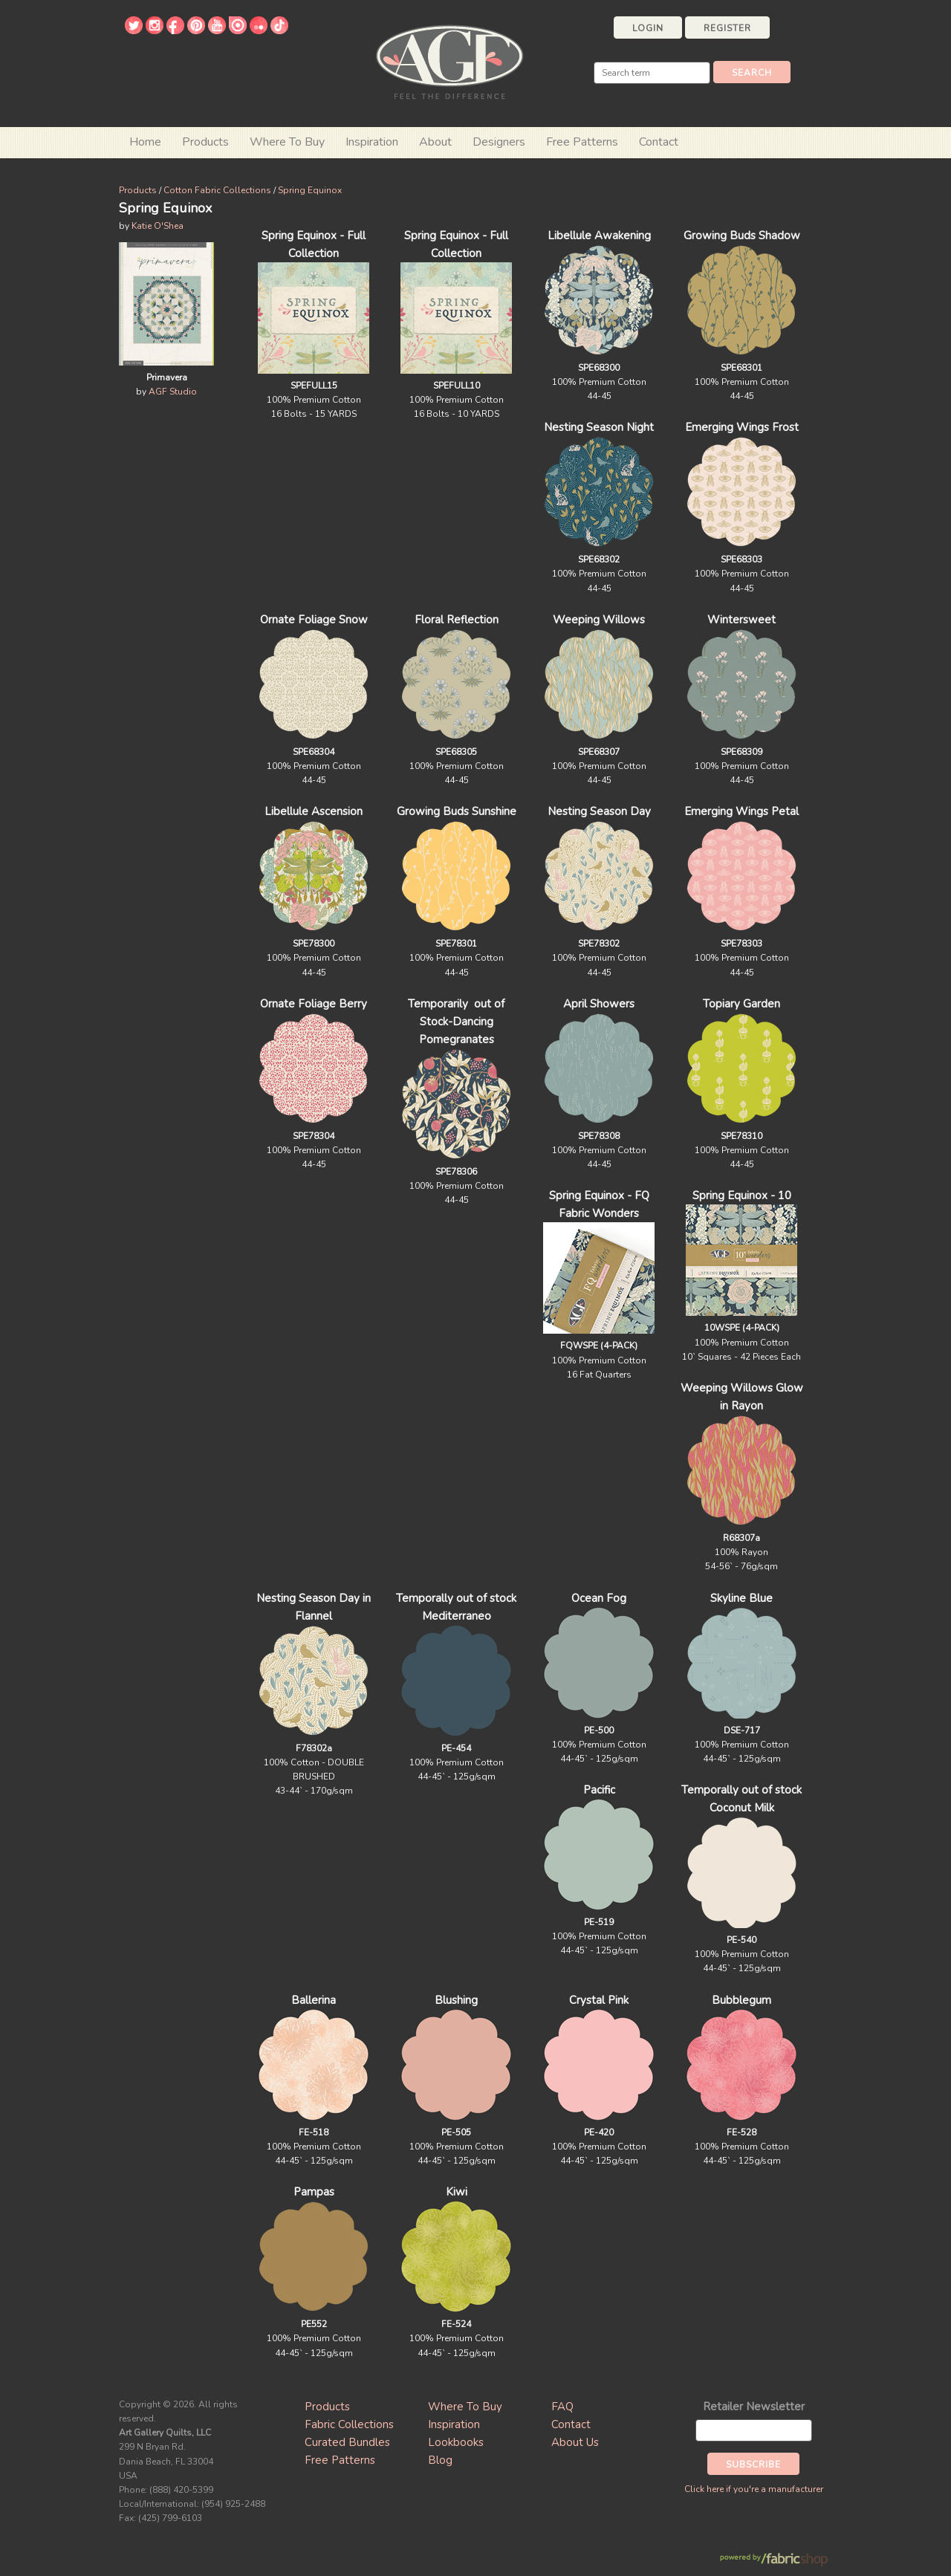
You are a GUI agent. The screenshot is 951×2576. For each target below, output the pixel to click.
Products (138, 190)
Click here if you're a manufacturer (753, 2489)
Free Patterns (582, 142)
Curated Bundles (347, 2442)
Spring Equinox (310, 190)
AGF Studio (173, 392)
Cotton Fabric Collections (217, 190)
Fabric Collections (349, 2424)
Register (727, 28)
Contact (658, 142)
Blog (440, 2460)
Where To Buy (465, 2406)
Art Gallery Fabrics (449, 60)
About (435, 142)
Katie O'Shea (158, 226)
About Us (575, 2442)
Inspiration (371, 142)
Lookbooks (456, 2442)
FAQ (562, 2406)
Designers (499, 142)
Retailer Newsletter (754, 2406)
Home (145, 142)
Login (647, 28)
